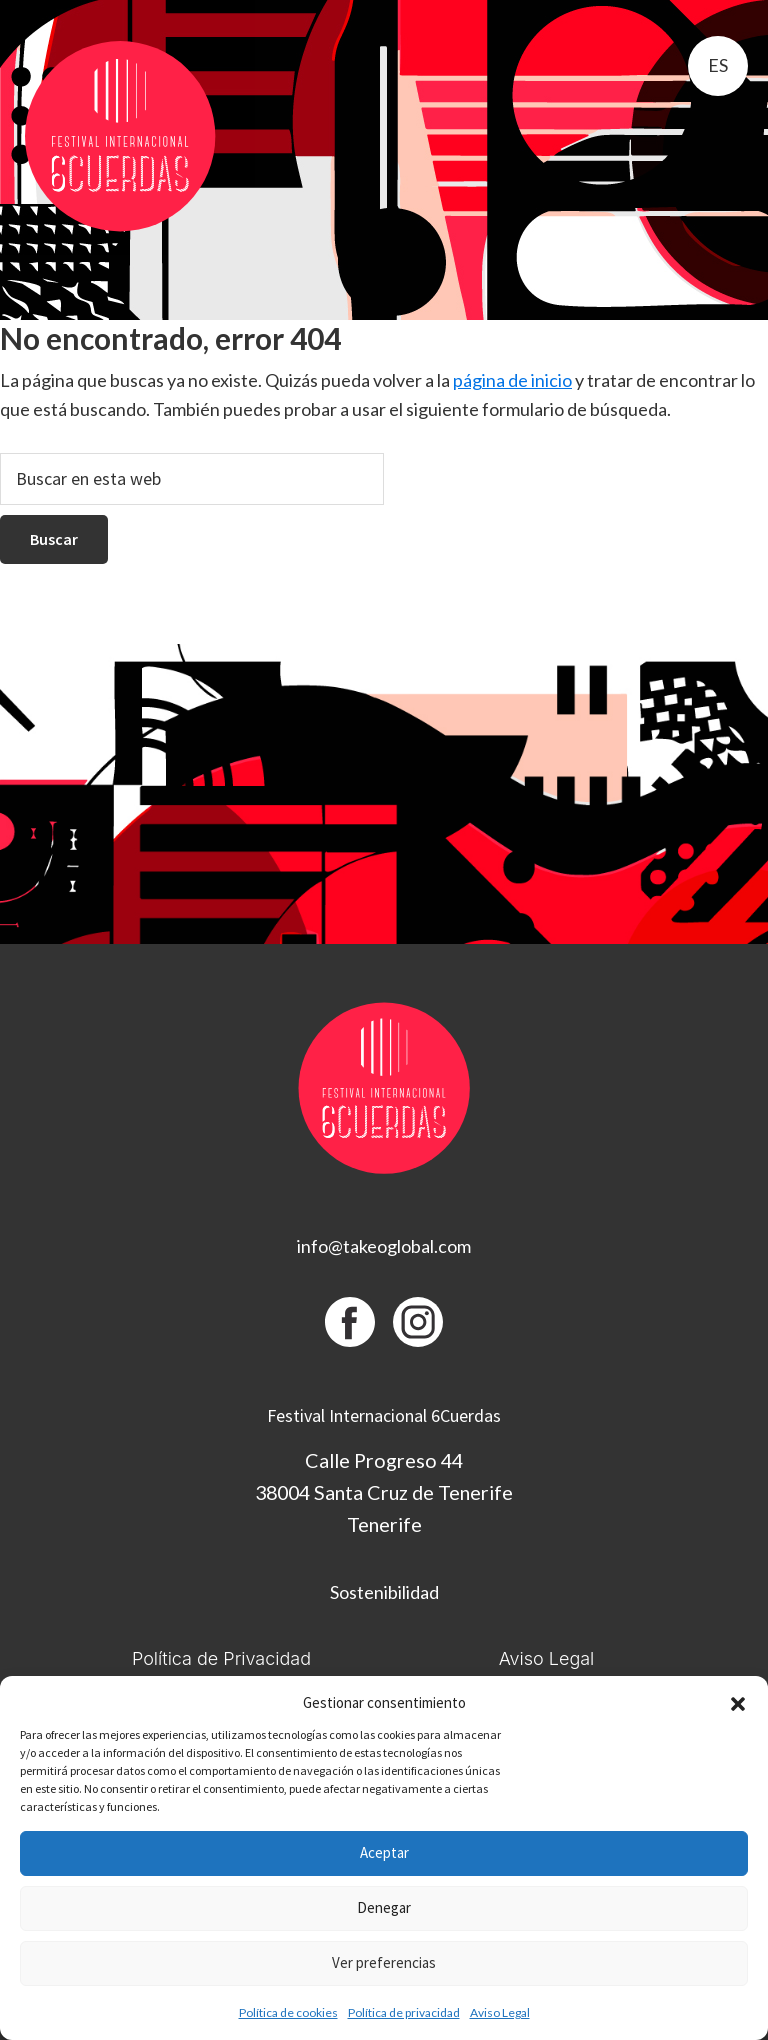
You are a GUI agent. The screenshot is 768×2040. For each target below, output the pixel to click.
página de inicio (512, 380)
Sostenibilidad (384, 1592)
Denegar (384, 1907)
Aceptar (384, 1852)
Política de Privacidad (221, 1658)
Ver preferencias (384, 1962)
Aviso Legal (500, 2012)
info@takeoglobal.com (384, 1246)
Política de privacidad (404, 2012)
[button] (738, 1704)
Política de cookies (288, 2012)
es (718, 65)
